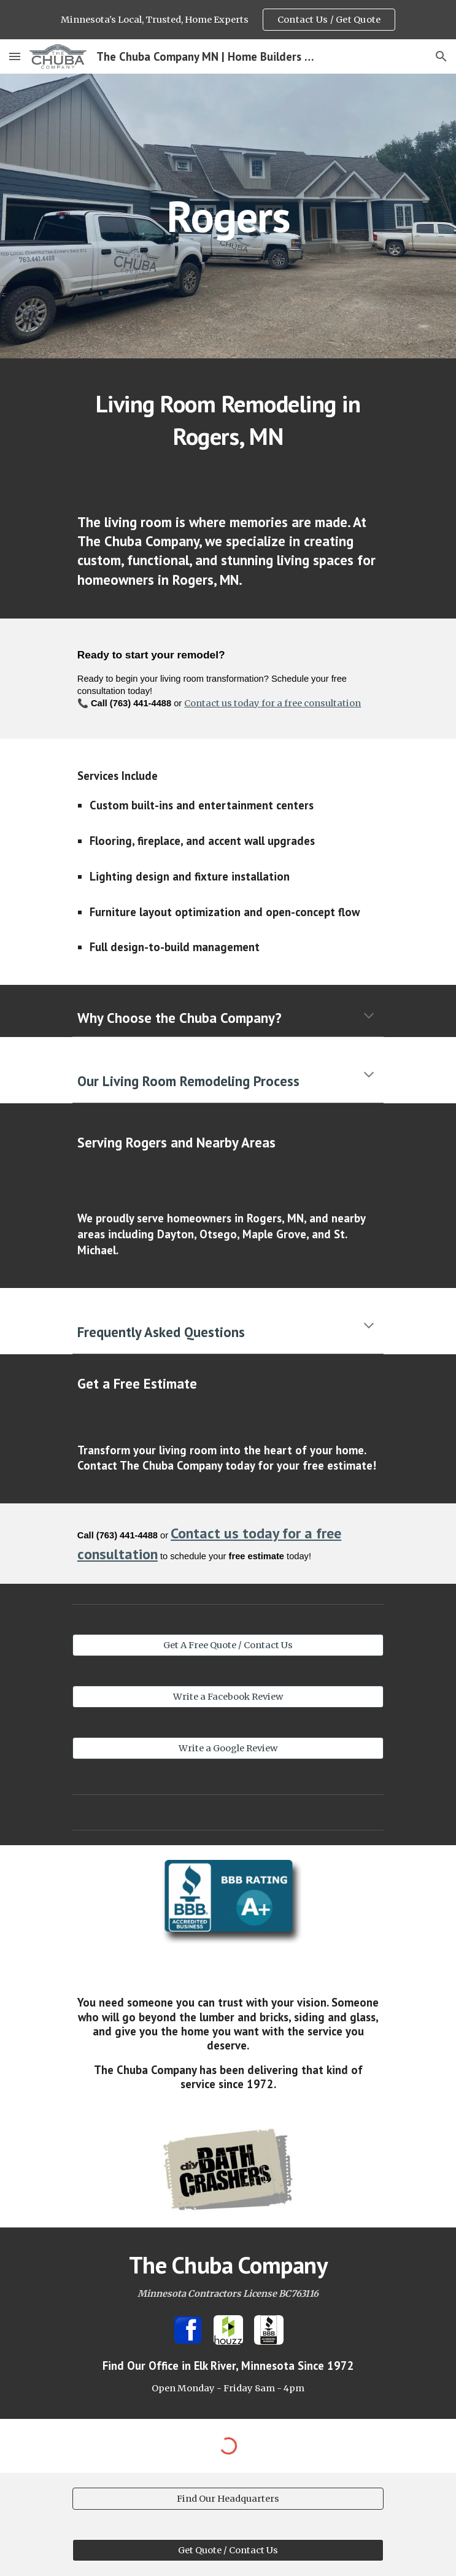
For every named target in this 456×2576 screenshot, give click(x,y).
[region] (228, 19)
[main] (228, 216)
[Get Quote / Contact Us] (228, 2550)
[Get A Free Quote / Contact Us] (228, 1645)
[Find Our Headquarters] (228, 2499)
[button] (14, 56)
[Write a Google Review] (228, 1748)
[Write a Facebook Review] (228, 1697)
